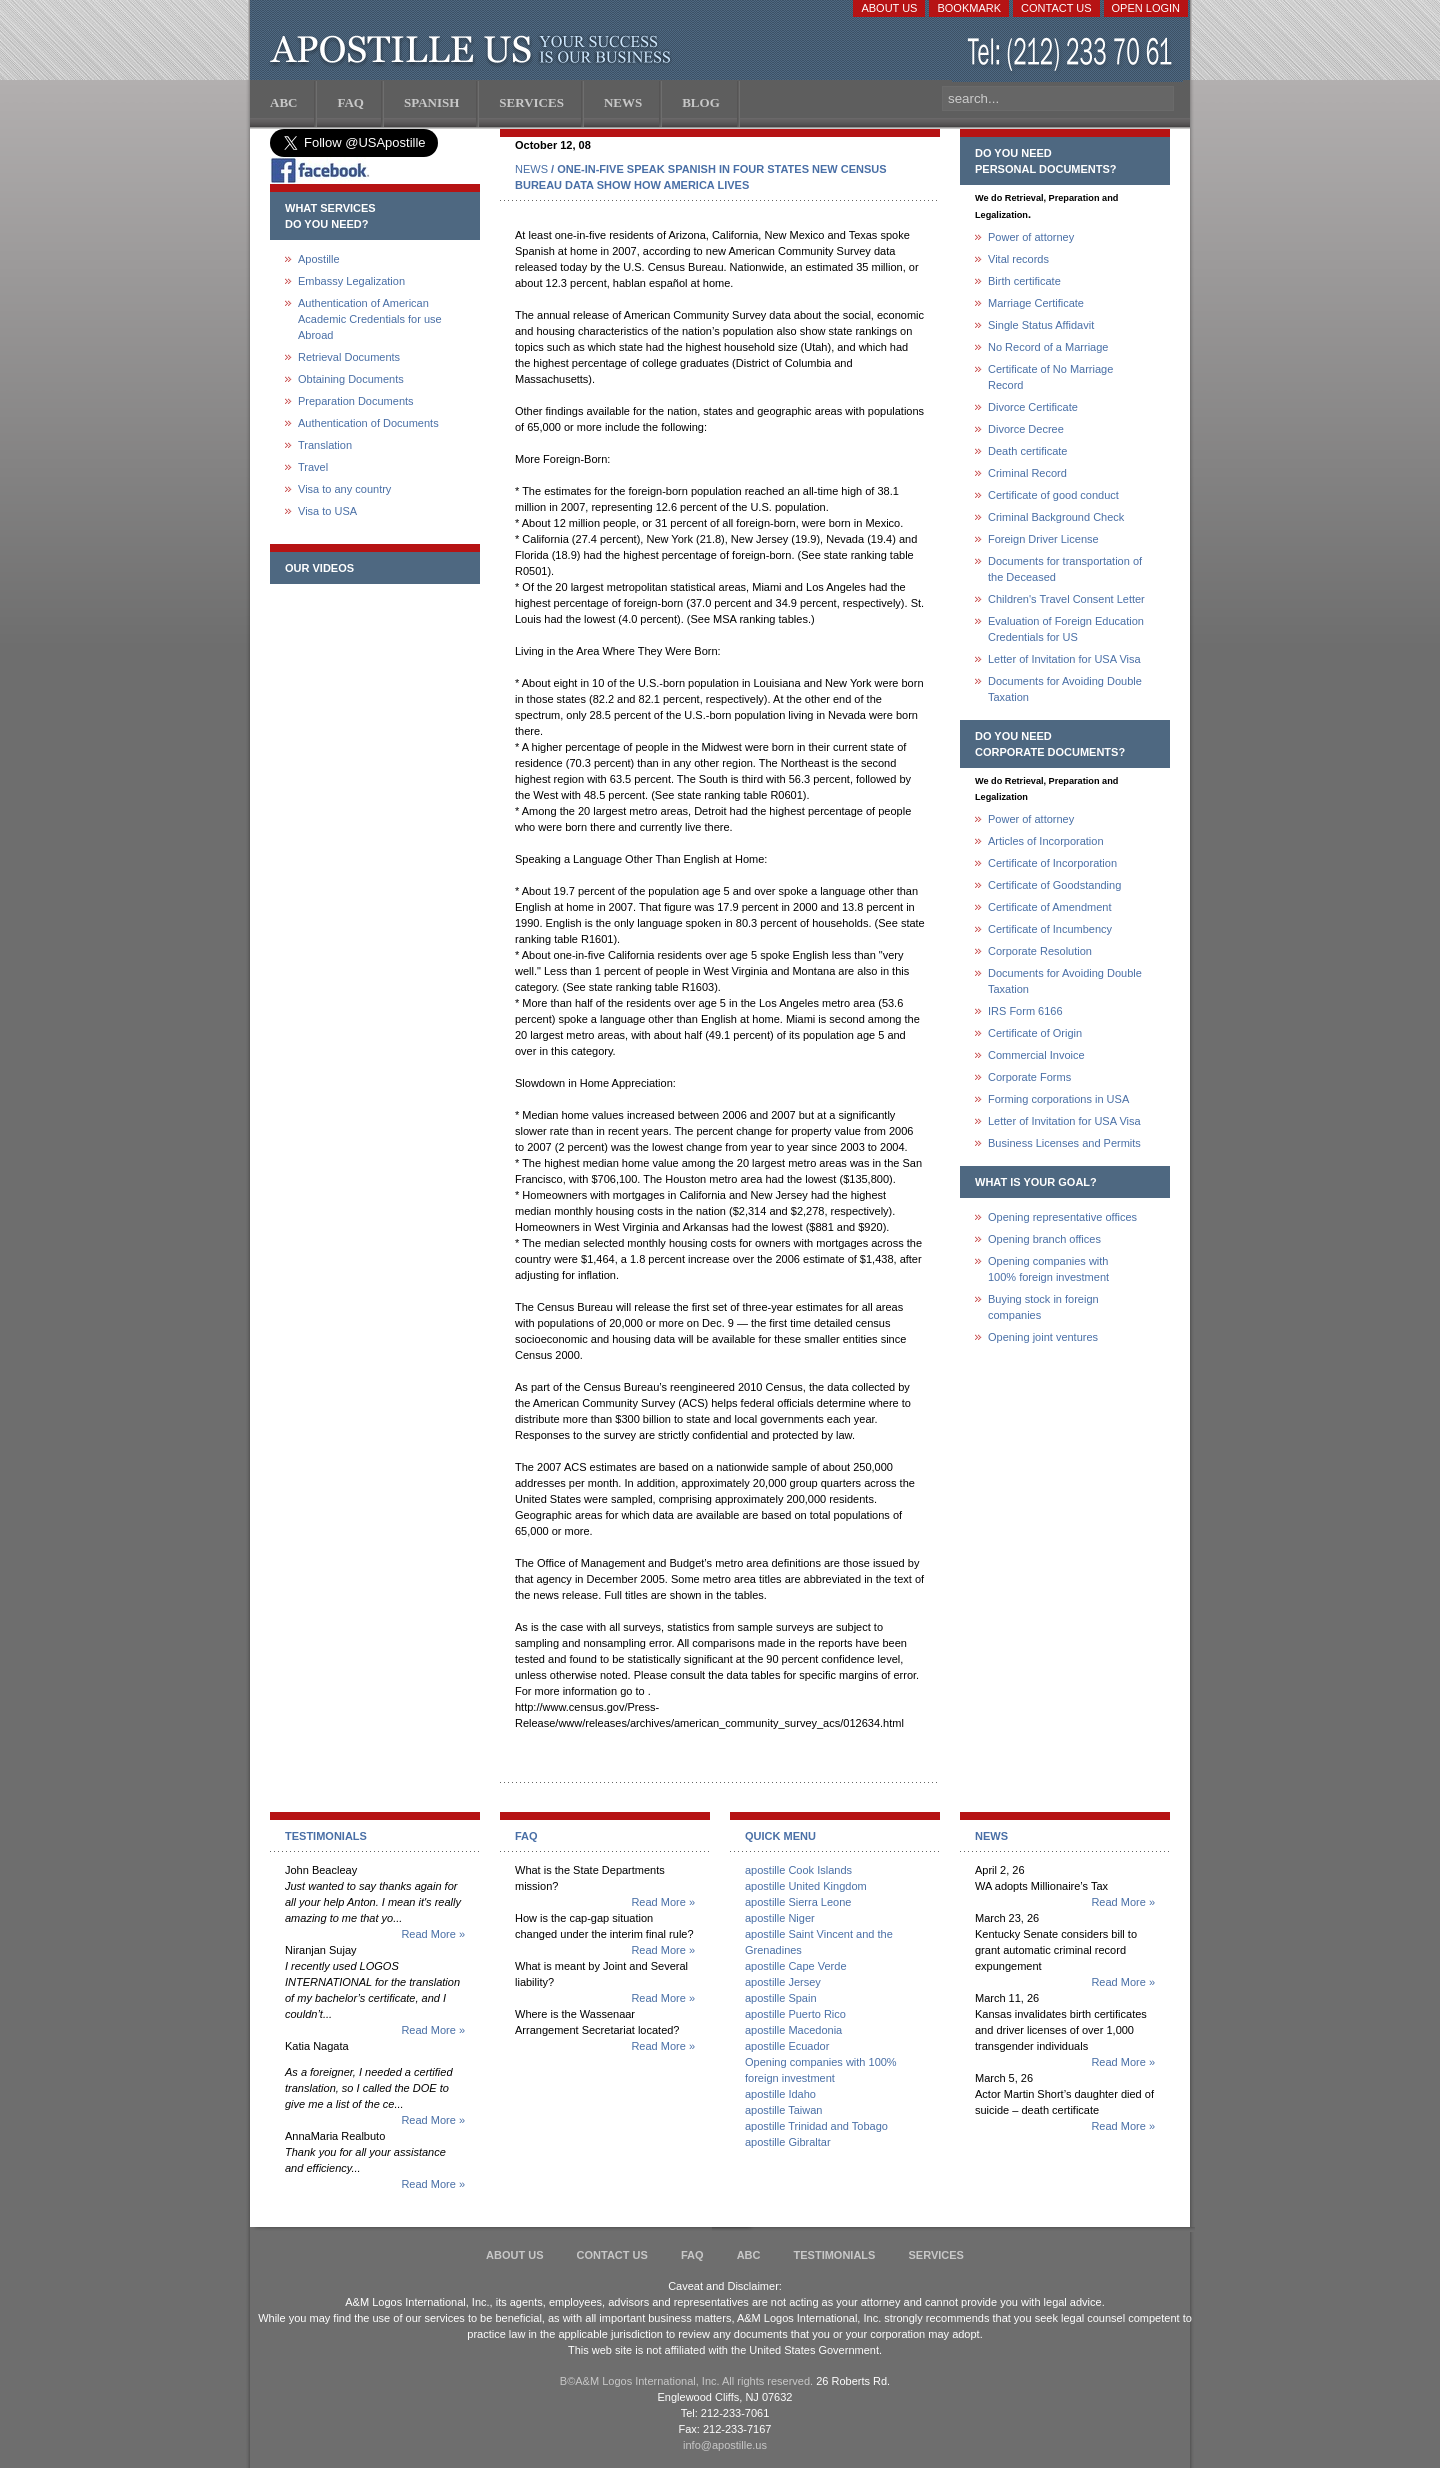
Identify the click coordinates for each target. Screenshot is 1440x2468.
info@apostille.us (725, 2445)
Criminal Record (1027, 473)
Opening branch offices (1044, 1239)
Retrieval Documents (349, 357)
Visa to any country (344, 489)
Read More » (433, 1934)
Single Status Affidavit (1041, 325)
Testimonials (835, 2255)
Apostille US (474, 50)
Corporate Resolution (1040, 951)
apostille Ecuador (787, 2046)
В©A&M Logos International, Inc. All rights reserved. (686, 2381)
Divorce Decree (1026, 429)
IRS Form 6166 (1025, 1011)
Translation (325, 445)
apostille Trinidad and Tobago (816, 2126)
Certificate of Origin (1035, 1033)
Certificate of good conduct (1053, 495)
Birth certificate (1024, 281)
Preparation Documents (356, 401)
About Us (889, 8)
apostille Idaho (780, 2094)
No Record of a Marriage (1048, 347)
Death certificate (1027, 451)
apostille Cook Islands (798, 1870)
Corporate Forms (1029, 1077)
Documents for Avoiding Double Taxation (1065, 689)
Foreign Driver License (1043, 539)
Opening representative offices (1062, 1217)
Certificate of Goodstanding (1054, 885)
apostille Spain (781, 1998)
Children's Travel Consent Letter (1066, 599)
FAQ (692, 2255)
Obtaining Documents (351, 379)
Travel (313, 467)
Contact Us (1056, 8)
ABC (749, 2255)
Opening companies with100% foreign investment (1048, 1269)
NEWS (531, 169)
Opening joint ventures (1043, 1337)
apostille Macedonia (793, 2030)
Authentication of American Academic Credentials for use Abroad (370, 319)
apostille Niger (780, 1918)
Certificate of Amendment (1050, 907)
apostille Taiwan (783, 2110)
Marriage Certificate (1036, 303)
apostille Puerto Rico (795, 2014)
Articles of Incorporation (1046, 841)
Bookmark (969, 8)
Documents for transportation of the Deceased (1065, 569)
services (935, 2255)
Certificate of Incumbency (1050, 929)
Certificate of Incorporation (1052, 863)
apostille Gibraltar (788, 2142)
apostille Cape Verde (796, 1966)
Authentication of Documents (368, 423)
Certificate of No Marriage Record (1050, 377)
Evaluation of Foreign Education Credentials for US (1066, 629)
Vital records (1018, 259)
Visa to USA (327, 511)
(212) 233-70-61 (1072, 54)
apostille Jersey (783, 1982)
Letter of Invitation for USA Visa (1064, 659)
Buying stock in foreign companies (1043, 1307)
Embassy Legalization (351, 281)
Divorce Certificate (1033, 407)
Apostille (319, 259)
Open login (1146, 8)
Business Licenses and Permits (1064, 1143)
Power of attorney (1031, 237)
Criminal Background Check (1056, 517)
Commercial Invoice (1036, 1055)
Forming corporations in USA (1058, 1099)
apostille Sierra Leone (798, 1902)
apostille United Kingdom (806, 1886)
